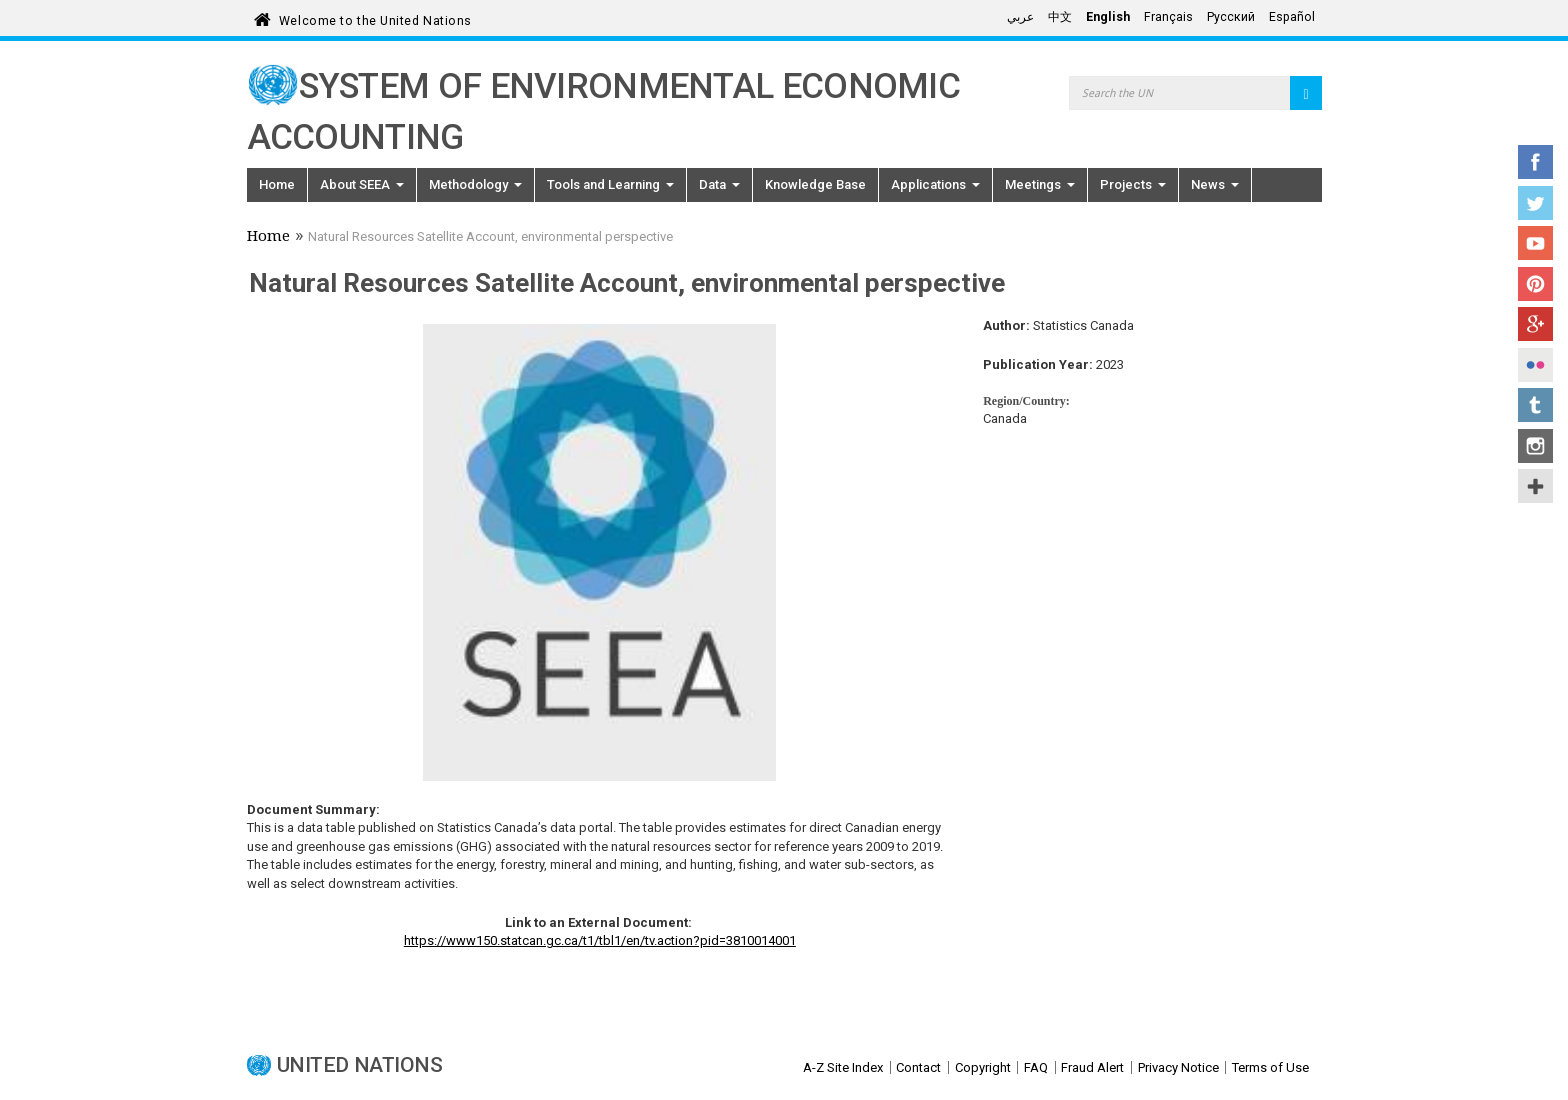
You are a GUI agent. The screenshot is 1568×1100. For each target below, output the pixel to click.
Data (719, 184)
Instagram (1535, 446)
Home (277, 184)
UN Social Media (1535, 486)
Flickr (1535, 365)
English (1108, 17)
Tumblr (1535, 405)
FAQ (1036, 1067)
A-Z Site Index (843, 1067)
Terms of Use (1270, 1067)
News (1215, 184)
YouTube (1535, 243)
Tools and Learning (610, 184)
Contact (918, 1067)
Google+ (1535, 324)
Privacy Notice (1178, 1067)
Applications (935, 184)
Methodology (475, 184)
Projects (1133, 184)
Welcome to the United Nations (375, 17)
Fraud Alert (1092, 1067)
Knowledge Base (815, 184)
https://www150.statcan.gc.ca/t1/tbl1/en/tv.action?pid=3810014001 (600, 940)
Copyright (983, 1067)
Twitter (1535, 203)
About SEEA (362, 184)
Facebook (1535, 162)
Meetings (1040, 184)
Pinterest (1535, 284)
